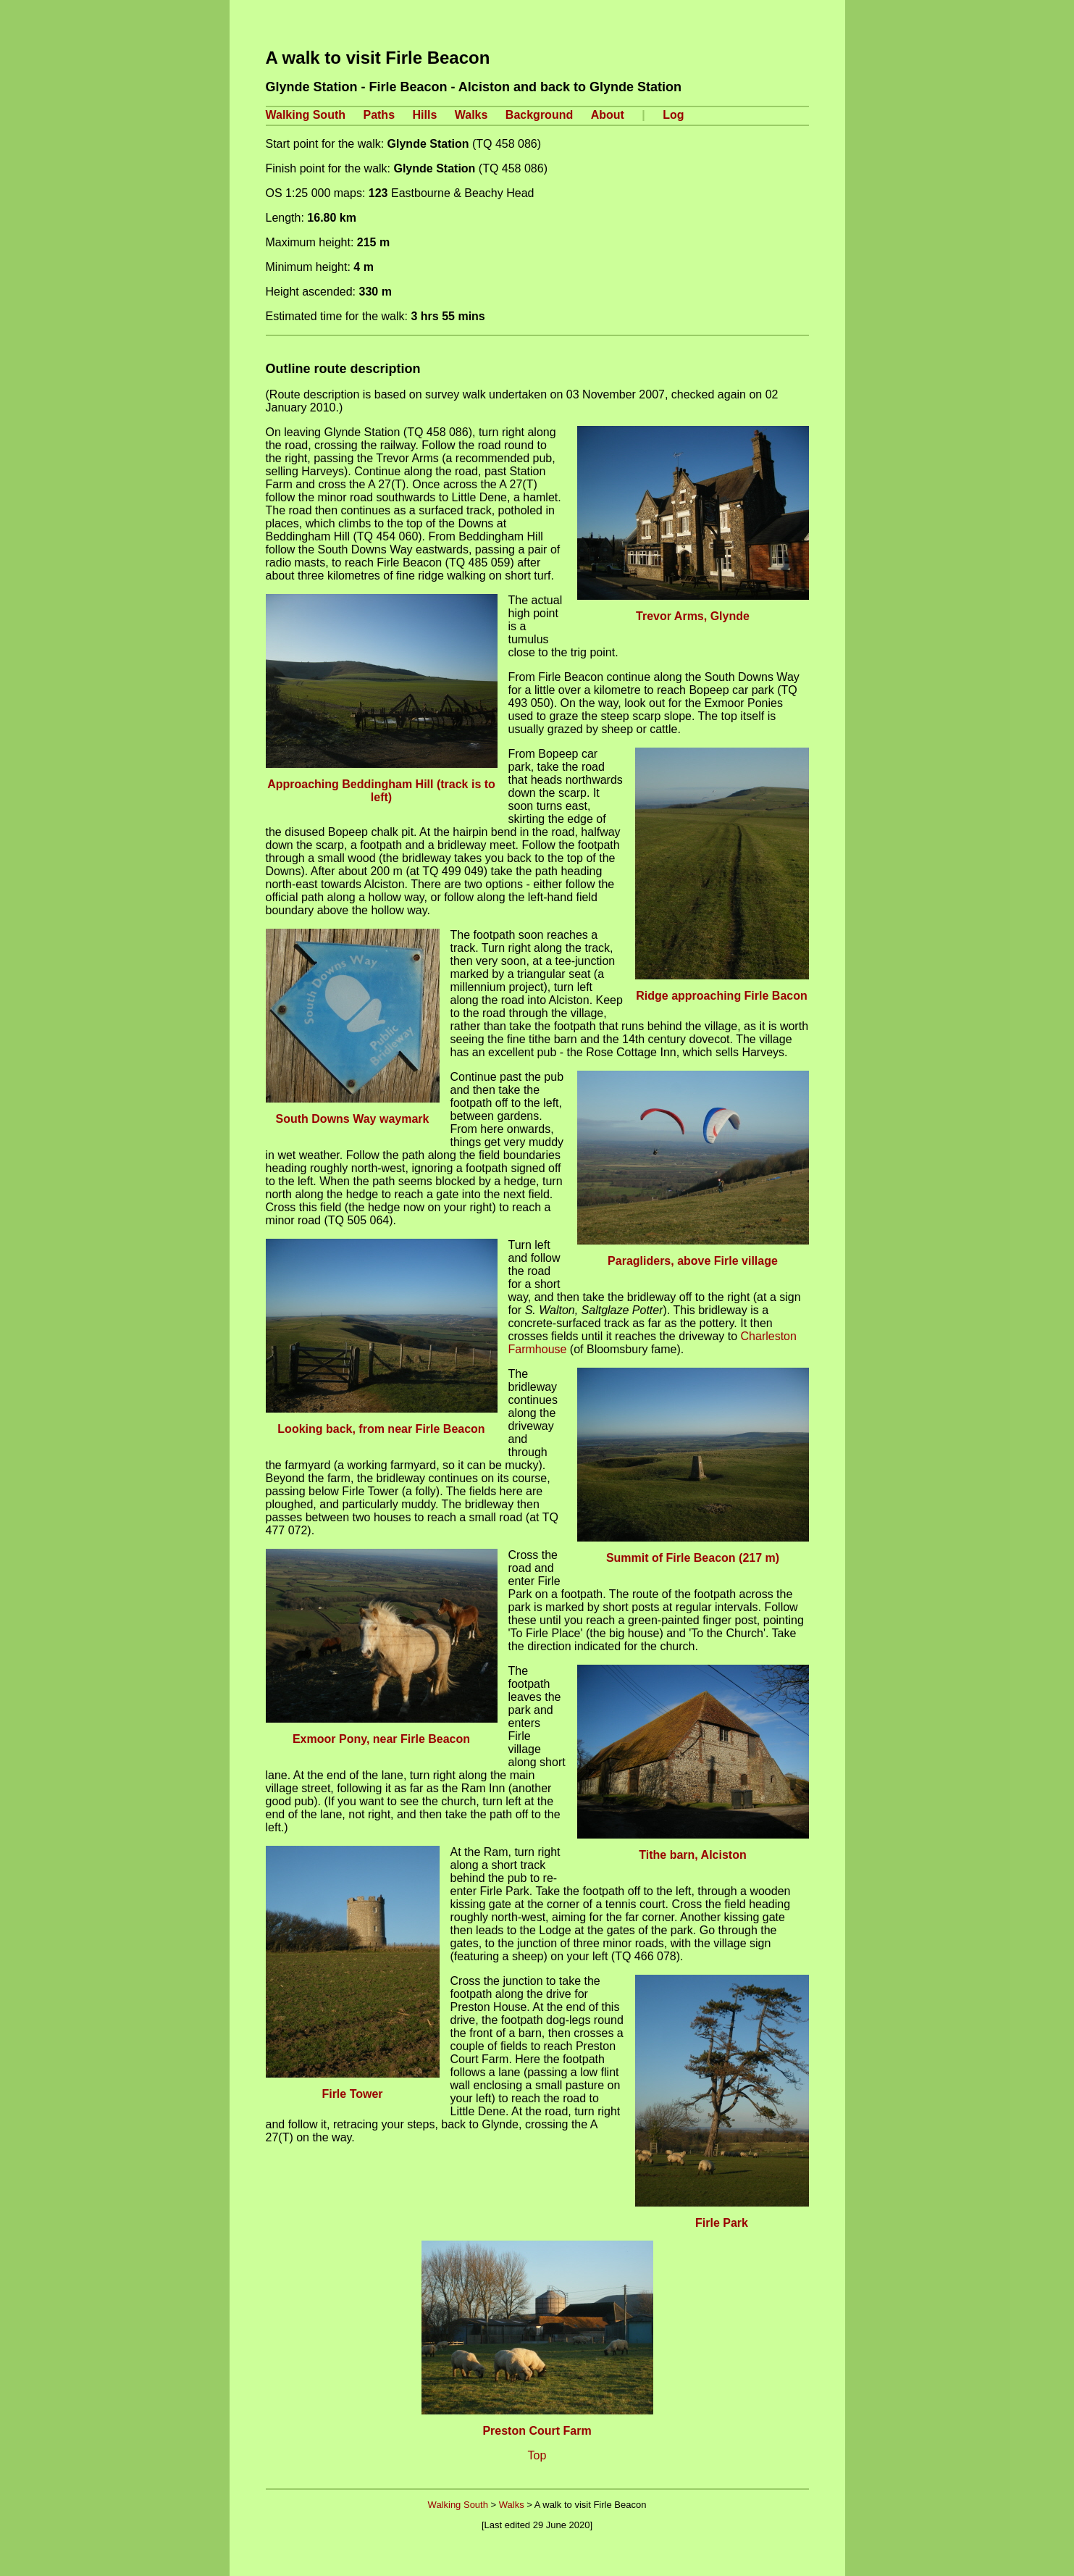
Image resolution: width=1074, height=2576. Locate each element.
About (607, 115)
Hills (425, 115)
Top (537, 2455)
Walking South (306, 115)
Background (539, 115)
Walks (471, 115)
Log (673, 115)
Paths (379, 115)
